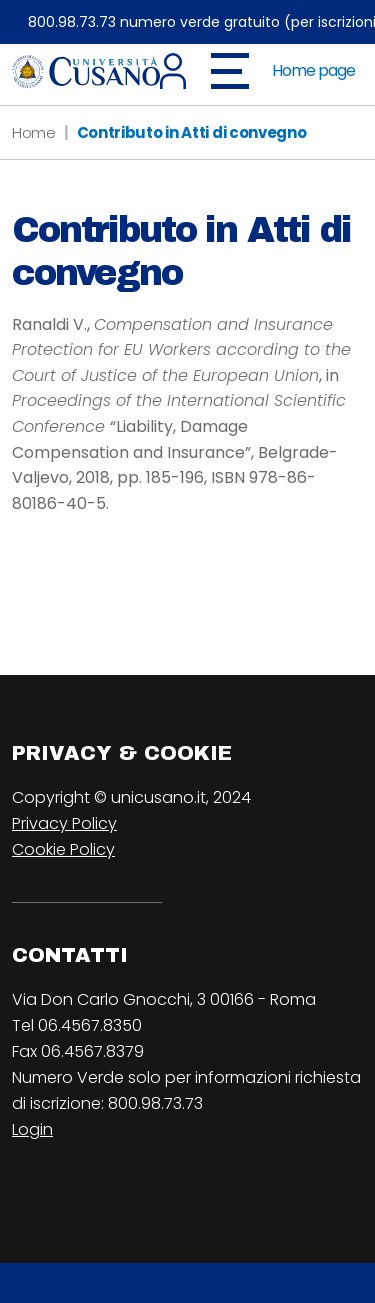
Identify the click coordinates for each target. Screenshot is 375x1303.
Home (34, 132)
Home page (313, 70)
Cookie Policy (63, 849)
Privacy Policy (64, 823)
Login (32, 1129)
